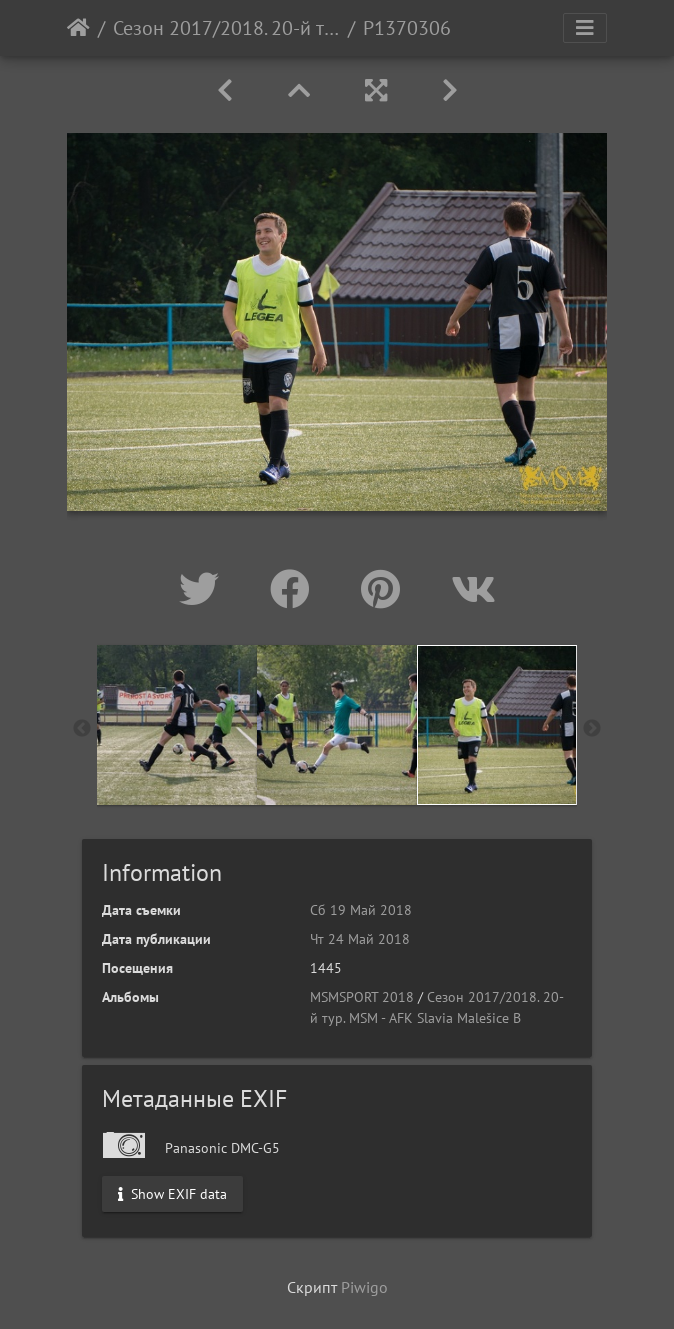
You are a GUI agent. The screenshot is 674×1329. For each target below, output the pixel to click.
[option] (177, 725)
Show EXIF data (172, 1193)
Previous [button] (82, 729)
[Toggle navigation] (585, 28)
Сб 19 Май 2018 (361, 910)
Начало (78, 28)
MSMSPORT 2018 (362, 997)
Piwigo (364, 1287)
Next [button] (592, 729)
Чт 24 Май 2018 (360, 939)
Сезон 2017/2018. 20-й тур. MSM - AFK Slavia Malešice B (226, 28)
